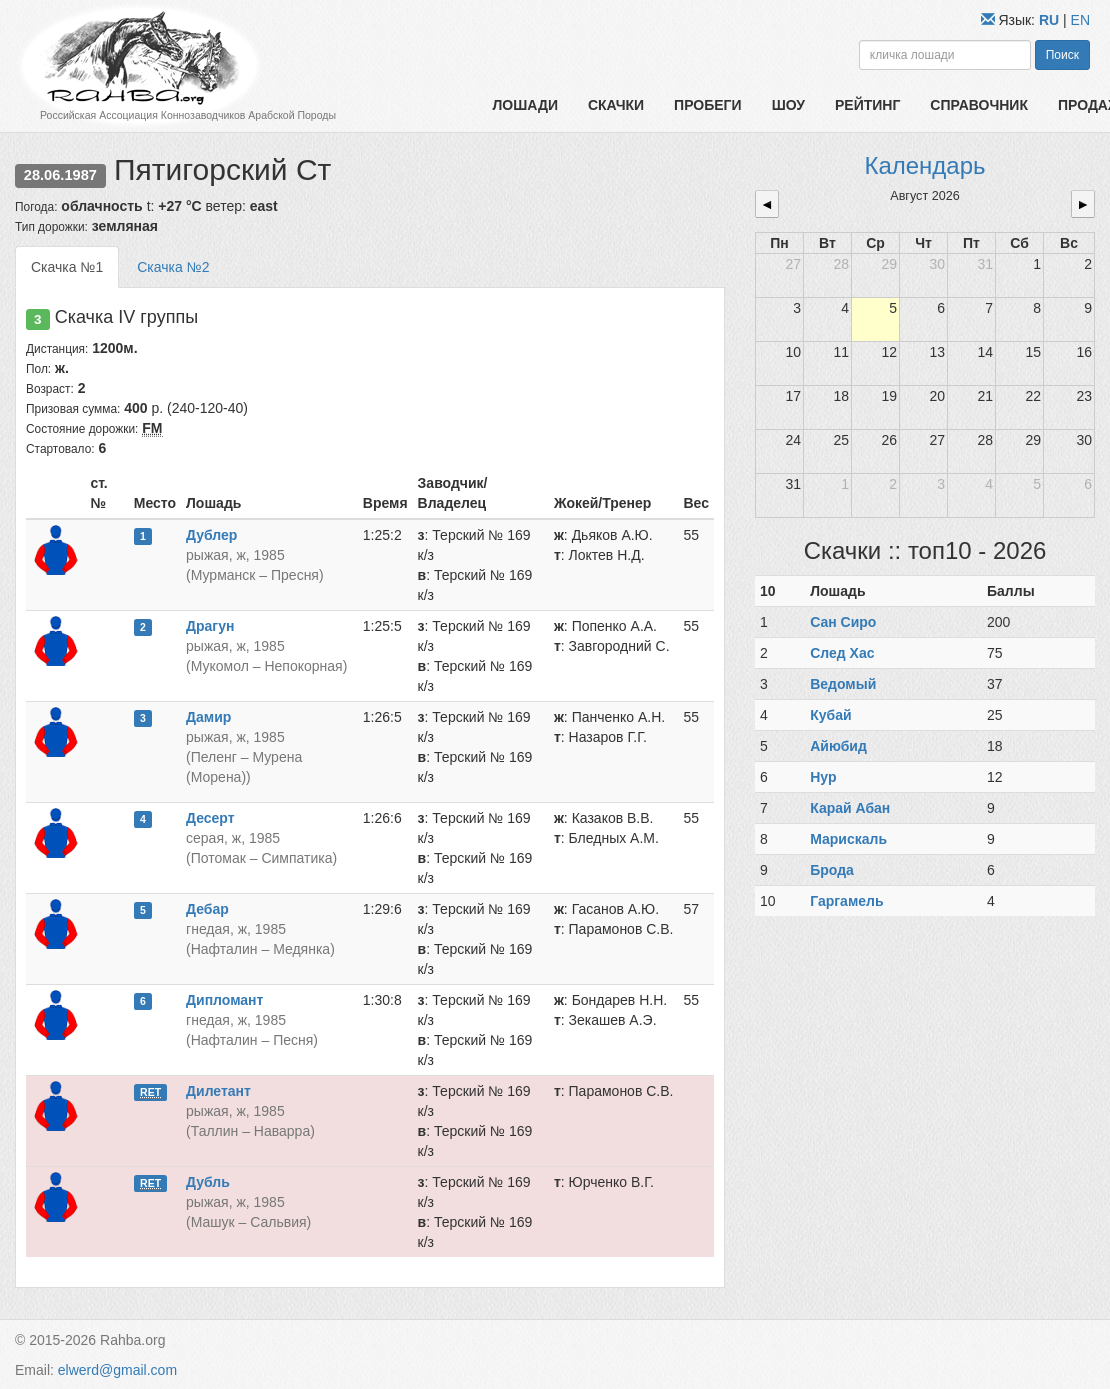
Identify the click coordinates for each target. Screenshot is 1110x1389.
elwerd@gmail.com (117, 1370)
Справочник (979, 105)
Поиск (1062, 55)
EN (1080, 20)
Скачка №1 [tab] (67, 267)
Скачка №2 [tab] (173, 267)
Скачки (616, 105)
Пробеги (708, 105)
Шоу (788, 105)
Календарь (924, 165)
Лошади (525, 105)
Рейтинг (867, 105)
